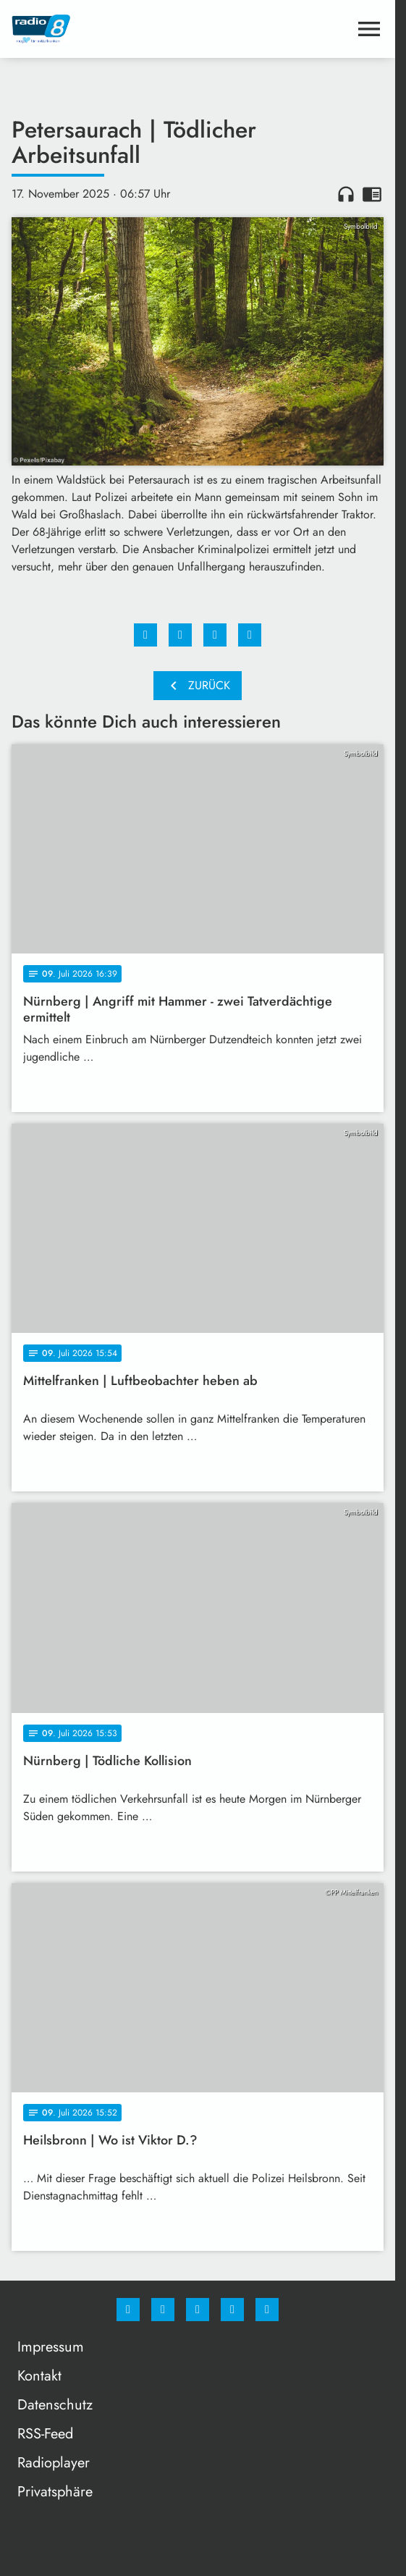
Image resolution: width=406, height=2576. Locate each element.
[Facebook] (128, 2309)
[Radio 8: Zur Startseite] (105, 28)
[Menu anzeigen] (369, 28)
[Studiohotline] (232, 2309)
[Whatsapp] (197, 2309)
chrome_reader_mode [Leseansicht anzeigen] (372, 194)
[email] (267, 2309)
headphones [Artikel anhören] (346, 194)
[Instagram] (162, 2309)
